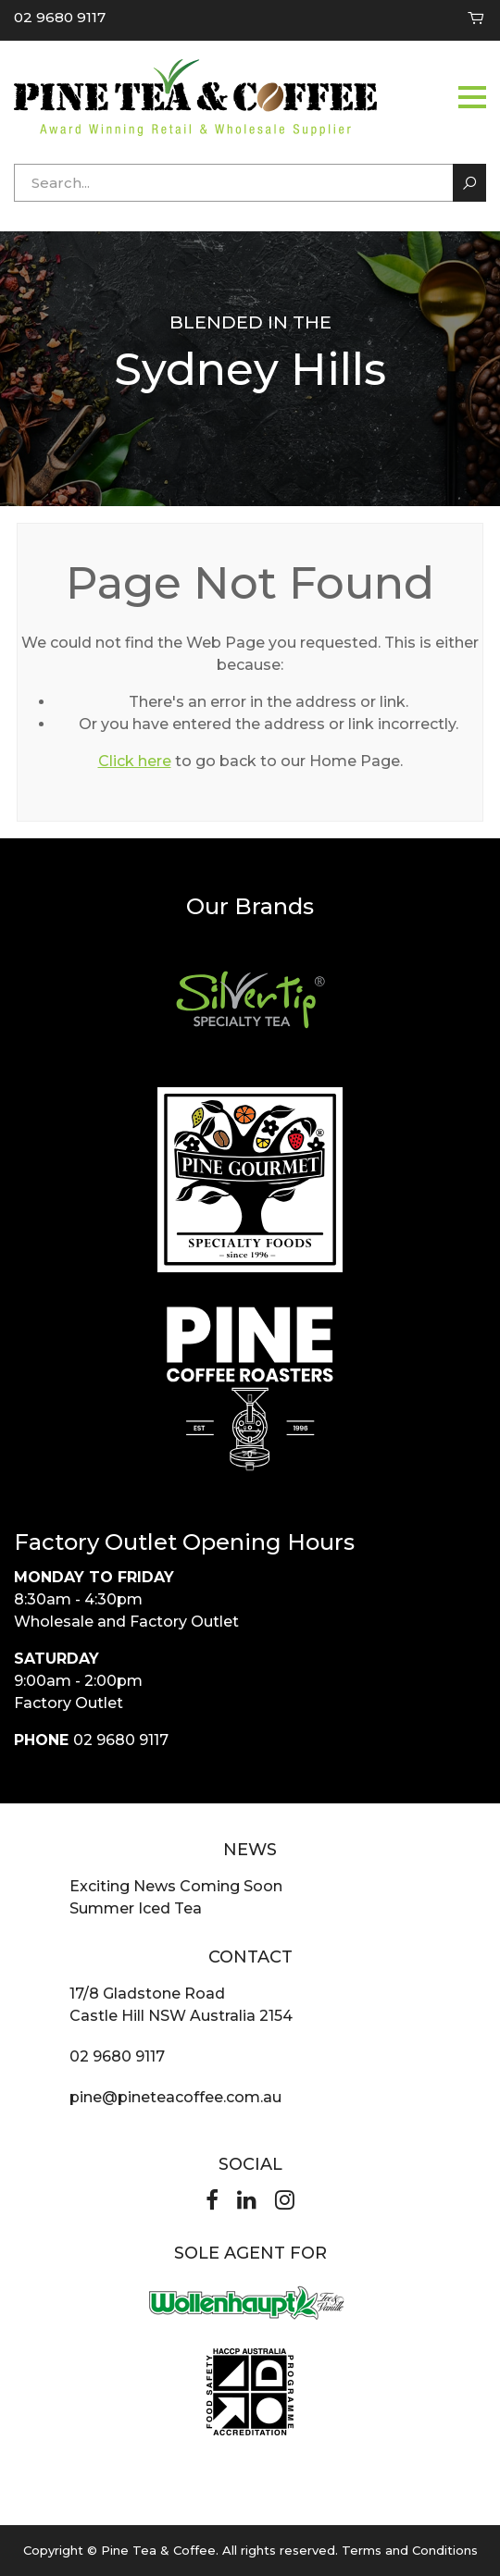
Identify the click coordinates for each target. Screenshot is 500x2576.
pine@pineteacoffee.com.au (175, 2097)
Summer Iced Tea (135, 1908)
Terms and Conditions (410, 2550)
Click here (134, 761)
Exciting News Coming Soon (175, 1886)
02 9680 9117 (60, 17)
